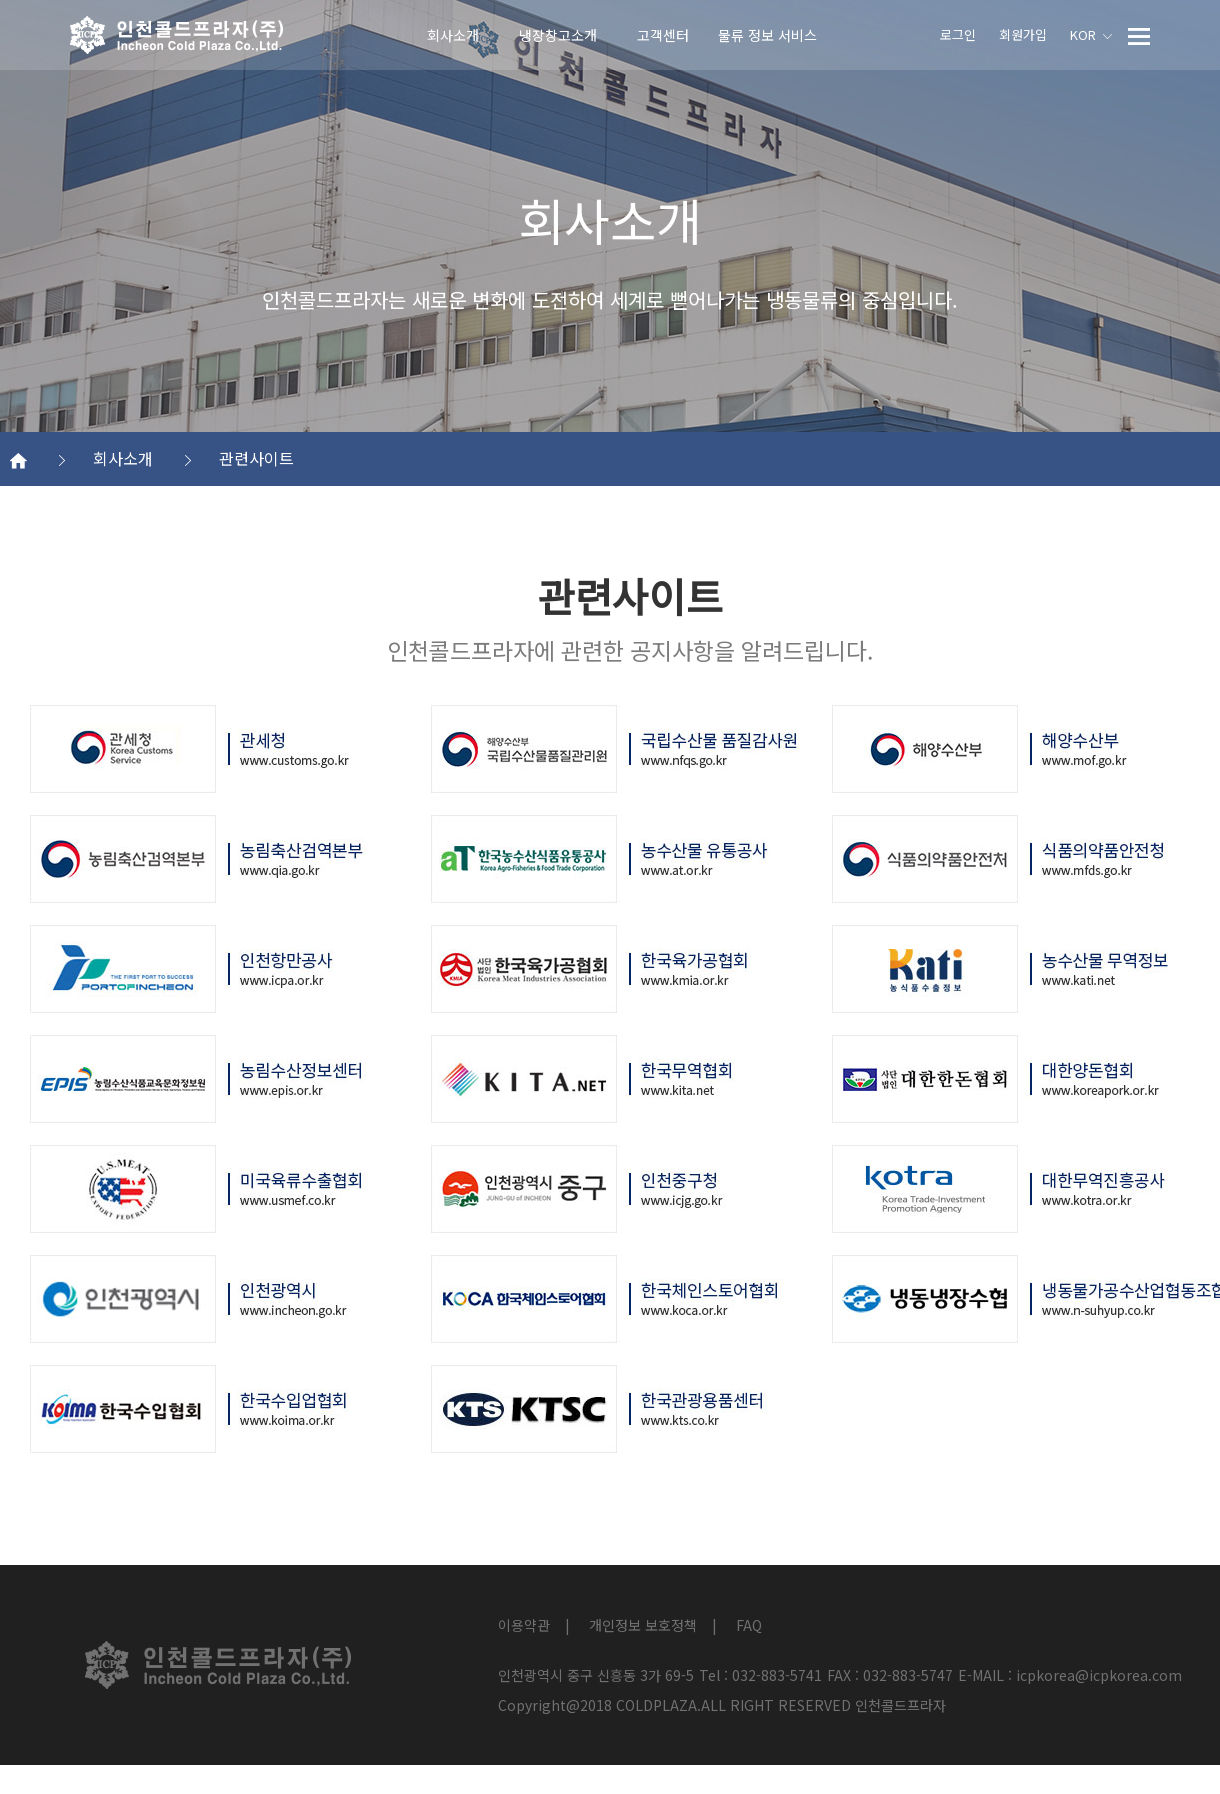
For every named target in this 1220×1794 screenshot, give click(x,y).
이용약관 (524, 1625)
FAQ (749, 1625)
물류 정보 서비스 (767, 35)
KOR (1091, 34)
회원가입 (1023, 34)
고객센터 (663, 35)
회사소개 (453, 35)
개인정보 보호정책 (643, 1625)
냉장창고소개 (558, 35)
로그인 (958, 34)
